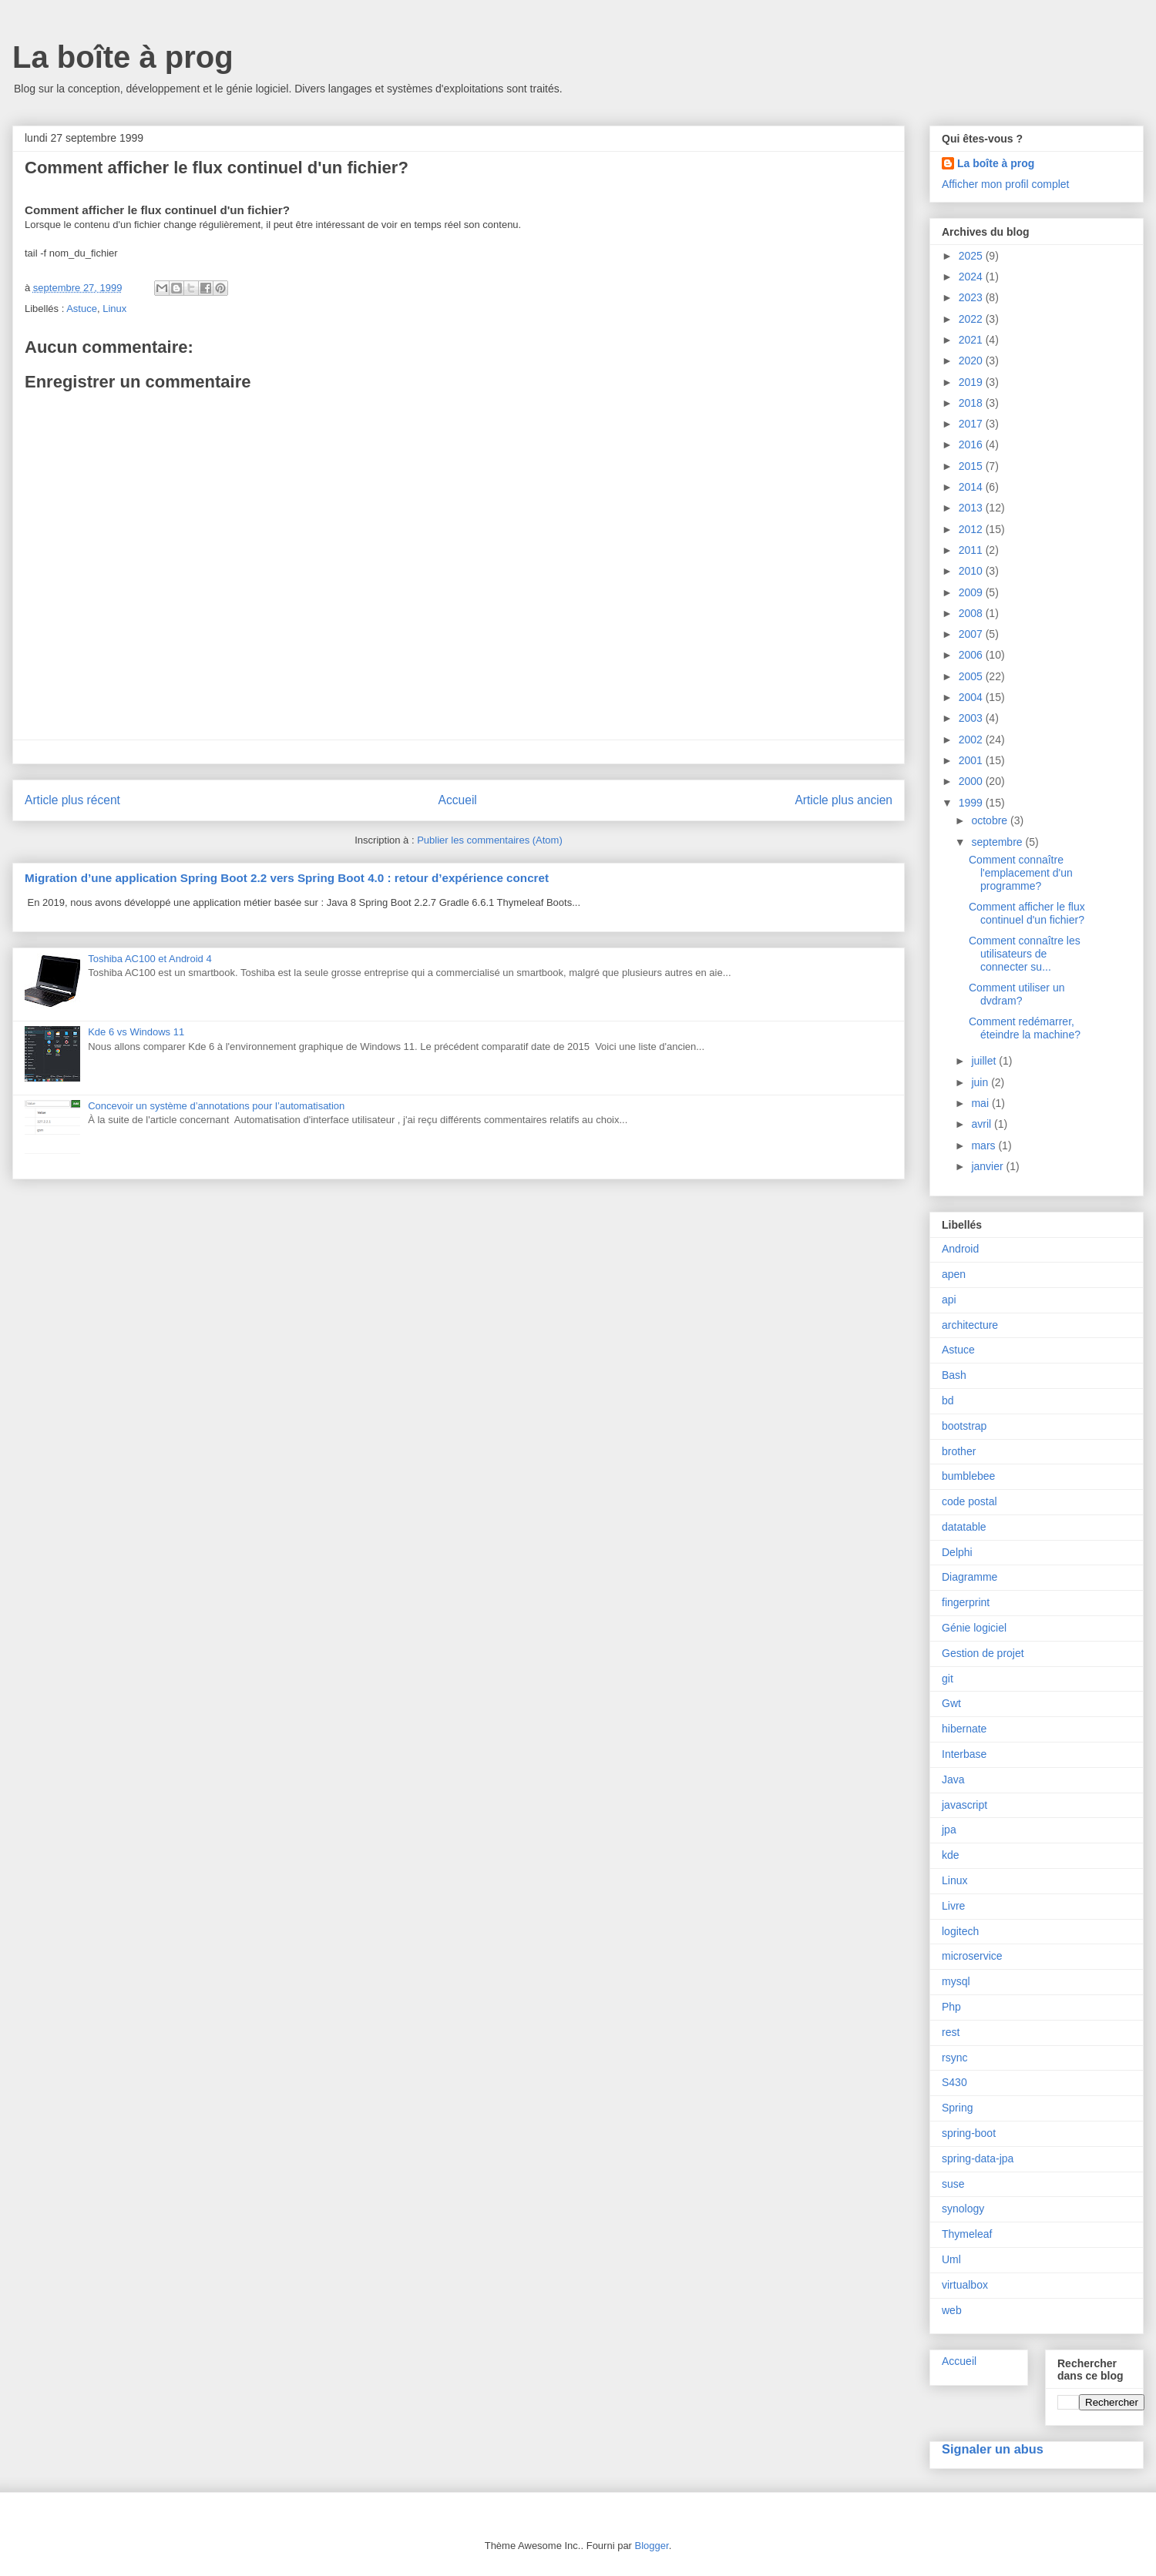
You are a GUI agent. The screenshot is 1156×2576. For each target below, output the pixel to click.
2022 (972, 319)
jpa (949, 1829)
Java (953, 1779)
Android (960, 1249)
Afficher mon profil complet (1005, 184)
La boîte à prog (123, 57)
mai (981, 1103)
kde (950, 1855)
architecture (970, 1325)
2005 (972, 676)
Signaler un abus (992, 2449)
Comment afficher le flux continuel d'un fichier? (1027, 913)
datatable (964, 1527)
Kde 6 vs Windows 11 (136, 1032)
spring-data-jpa (977, 2158)
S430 (954, 2082)
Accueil (458, 800)
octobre (990, 820)
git (947, 1678)
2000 (972, 781)
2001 (972, 760)
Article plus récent (72, 800)
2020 (972, 360)
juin (981, 1082)
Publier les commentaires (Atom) (490, 840)
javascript (964, 1805)
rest (950, 2032)
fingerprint (966, 1602)
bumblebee (968, 1476)
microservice (972, 1956)
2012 (972, 529)
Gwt (951, 1703)
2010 (972, 571)
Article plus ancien (843, 800)
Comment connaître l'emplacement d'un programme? (1021, 873)
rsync (954, 2057)
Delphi (957, 1552)
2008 (972, 613)
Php (951, 2007)
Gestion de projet (983, 1653)
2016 (972, 444)
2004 (972, 697)
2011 (972, 550)
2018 (972, 403)
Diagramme (969, 1577)
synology (963, 2208)
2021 (972, 340)
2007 (972, 634)
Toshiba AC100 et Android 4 (149, 958)
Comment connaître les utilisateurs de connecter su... (1024, 953)
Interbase (964, 1754)
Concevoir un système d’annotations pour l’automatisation (216, 1106)
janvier (988, 1166)
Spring (957, 2107)
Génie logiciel (974, 1628)
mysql (956, 1981)
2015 (972, 466)
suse (953, 2184)
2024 (972, 276)
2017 (972, 424)
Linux (114, 308)
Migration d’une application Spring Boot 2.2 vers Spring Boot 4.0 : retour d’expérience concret (287, 877)
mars (984, 1145)
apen (954, 1274)
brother (959, 1451)
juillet (985, 1061)
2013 (972, 507)
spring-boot (969, 2133)
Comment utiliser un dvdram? (1017, 994)
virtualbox (965, 2285)
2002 (972, 739)
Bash (954, 1375)
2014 (972, 487)
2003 (972, 718)
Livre (953, 1906)
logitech (960, 1931)
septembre (998, 842)
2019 (972, 382)
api (949, 1299)
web (952, 2310)
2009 (972, 592)
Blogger (652, 2545)
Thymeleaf (967, 2234)
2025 (972, 256)
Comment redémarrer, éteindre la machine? (1024, 1028)
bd (948, 1400)
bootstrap (964, 1426)
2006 (972, 655)
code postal (969, 1501)
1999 (972, 803)
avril (982, 1124)
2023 (972, 297)
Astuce (81, 308)
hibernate (964, 1728)
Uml (951, 2259)
